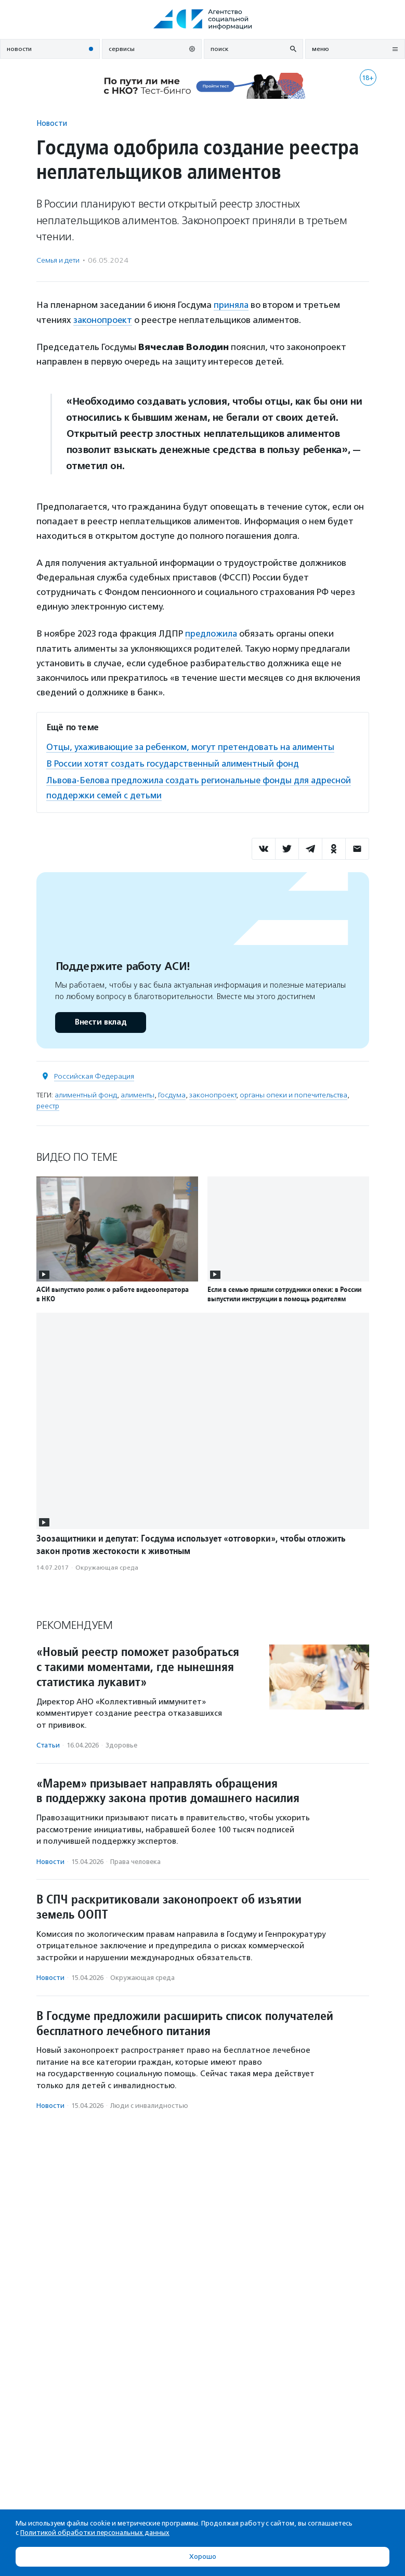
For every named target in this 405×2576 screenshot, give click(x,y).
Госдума (172, 1092)
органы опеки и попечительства (293, 1092)
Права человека (135, 1859)
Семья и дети (58, 260)
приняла (231, 305)
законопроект (103, 319)
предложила (211, 633)
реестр (47, 1102)
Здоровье (121, 1742)
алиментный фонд (86, 1092)
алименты (137, 1092)
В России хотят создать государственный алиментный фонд (174, 762)
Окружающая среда (106, 1565)
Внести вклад (100, 1019)
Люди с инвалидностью (149, 2103)
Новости (51, 123)
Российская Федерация (94, 1073)
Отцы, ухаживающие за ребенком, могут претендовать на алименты (194, 746)
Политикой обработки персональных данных (94, 2532)
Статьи (48, 1742)
